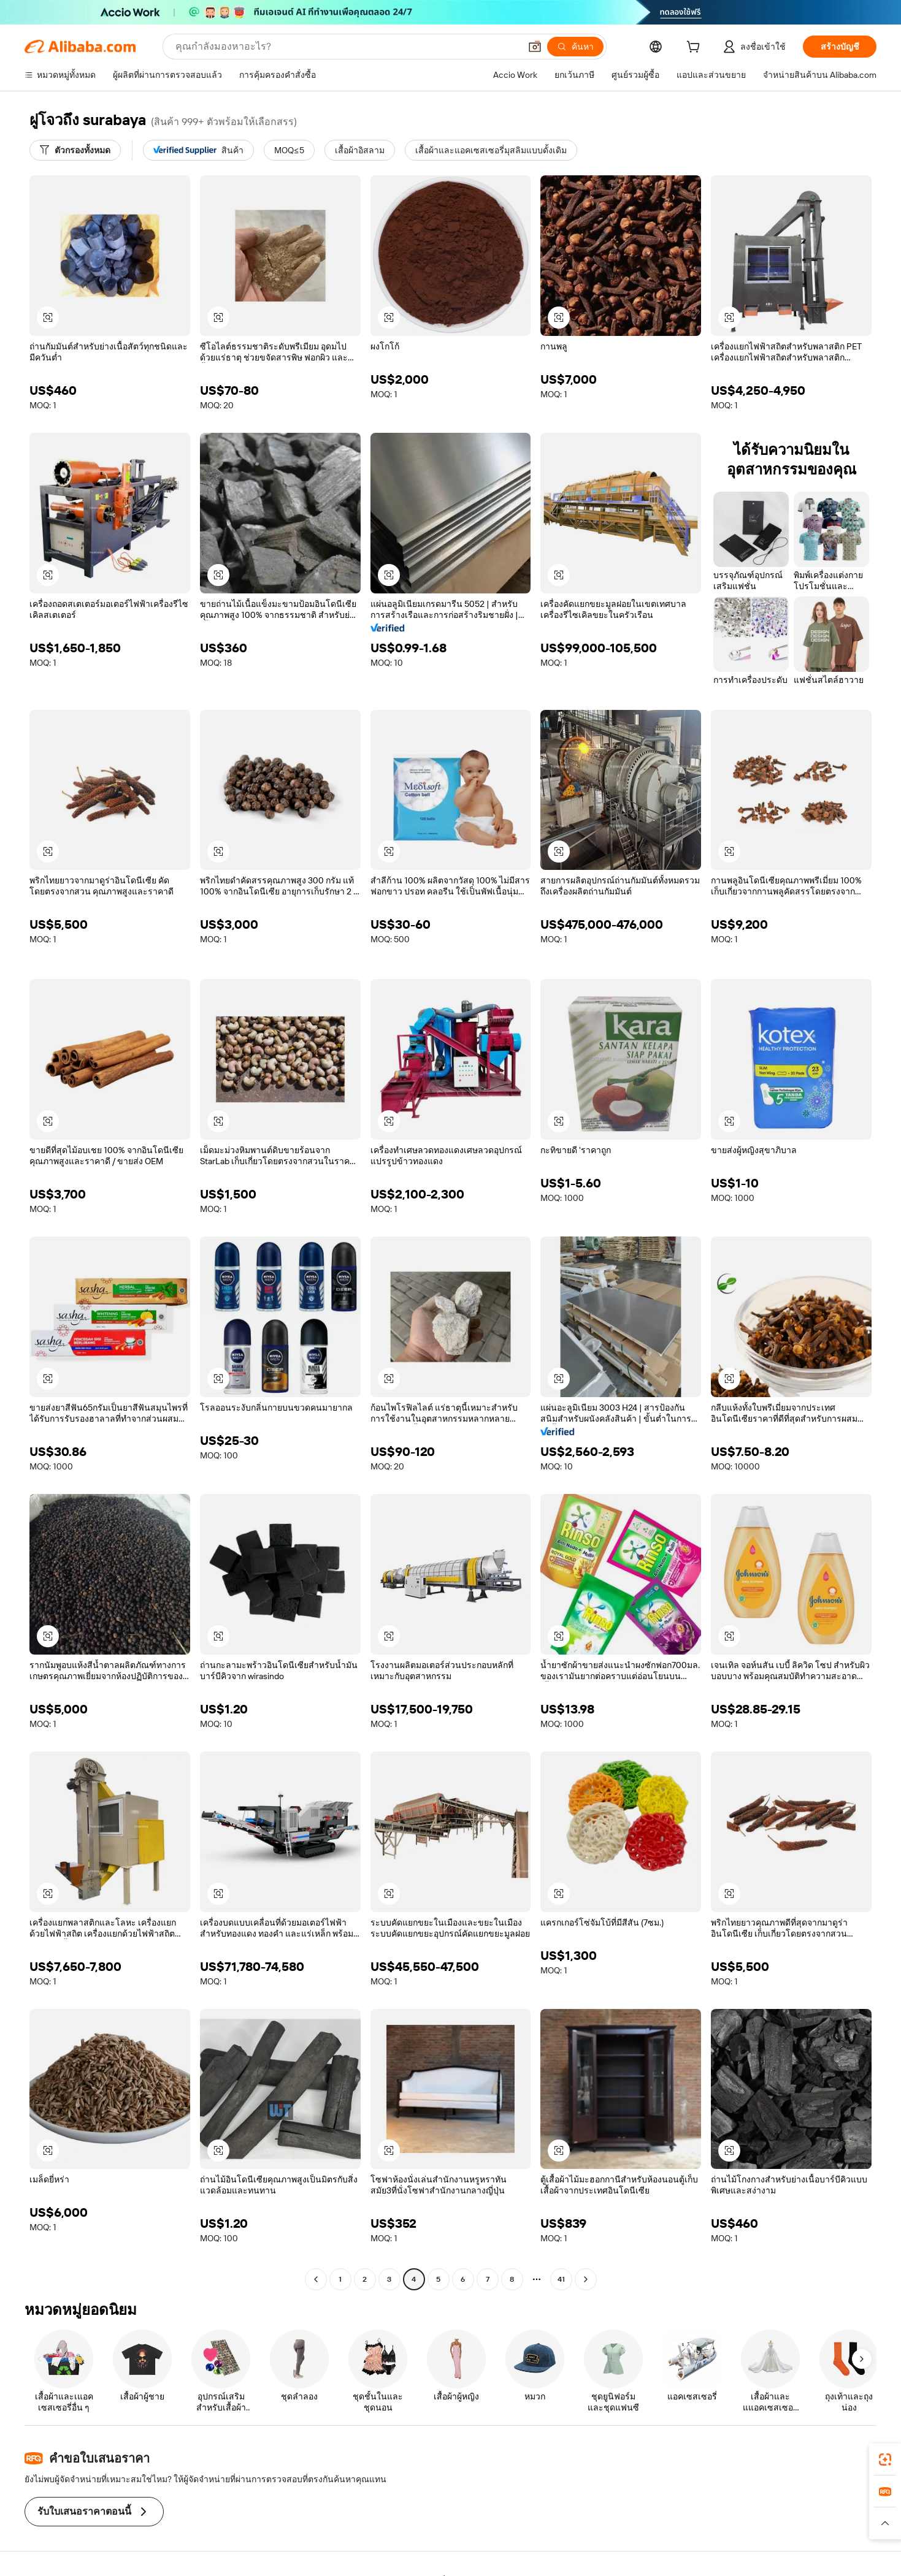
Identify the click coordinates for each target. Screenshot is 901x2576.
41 (561, 2279)
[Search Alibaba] (346, 46)
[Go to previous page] (316, 2279)
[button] (534, 46)
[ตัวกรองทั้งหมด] (75, 150)
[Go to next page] (586, 2279)
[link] (885, 2459)
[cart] (695, 48)
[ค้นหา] (575, 46)
